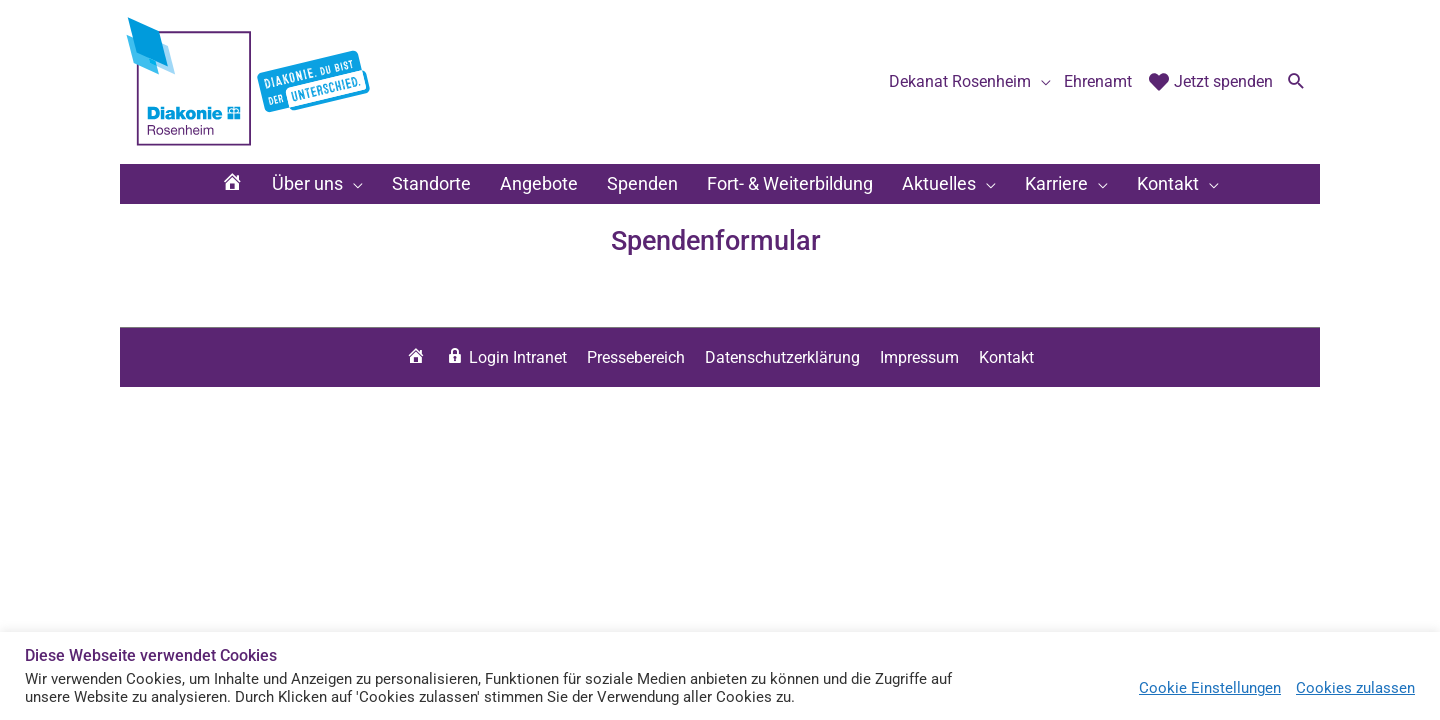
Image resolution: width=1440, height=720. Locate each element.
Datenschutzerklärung (782, 357)
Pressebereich (636, 357)
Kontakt (1006, 357)
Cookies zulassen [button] (1355, 688)
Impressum (919, 357)
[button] (1296, 83)
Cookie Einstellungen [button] (1210, 688)
